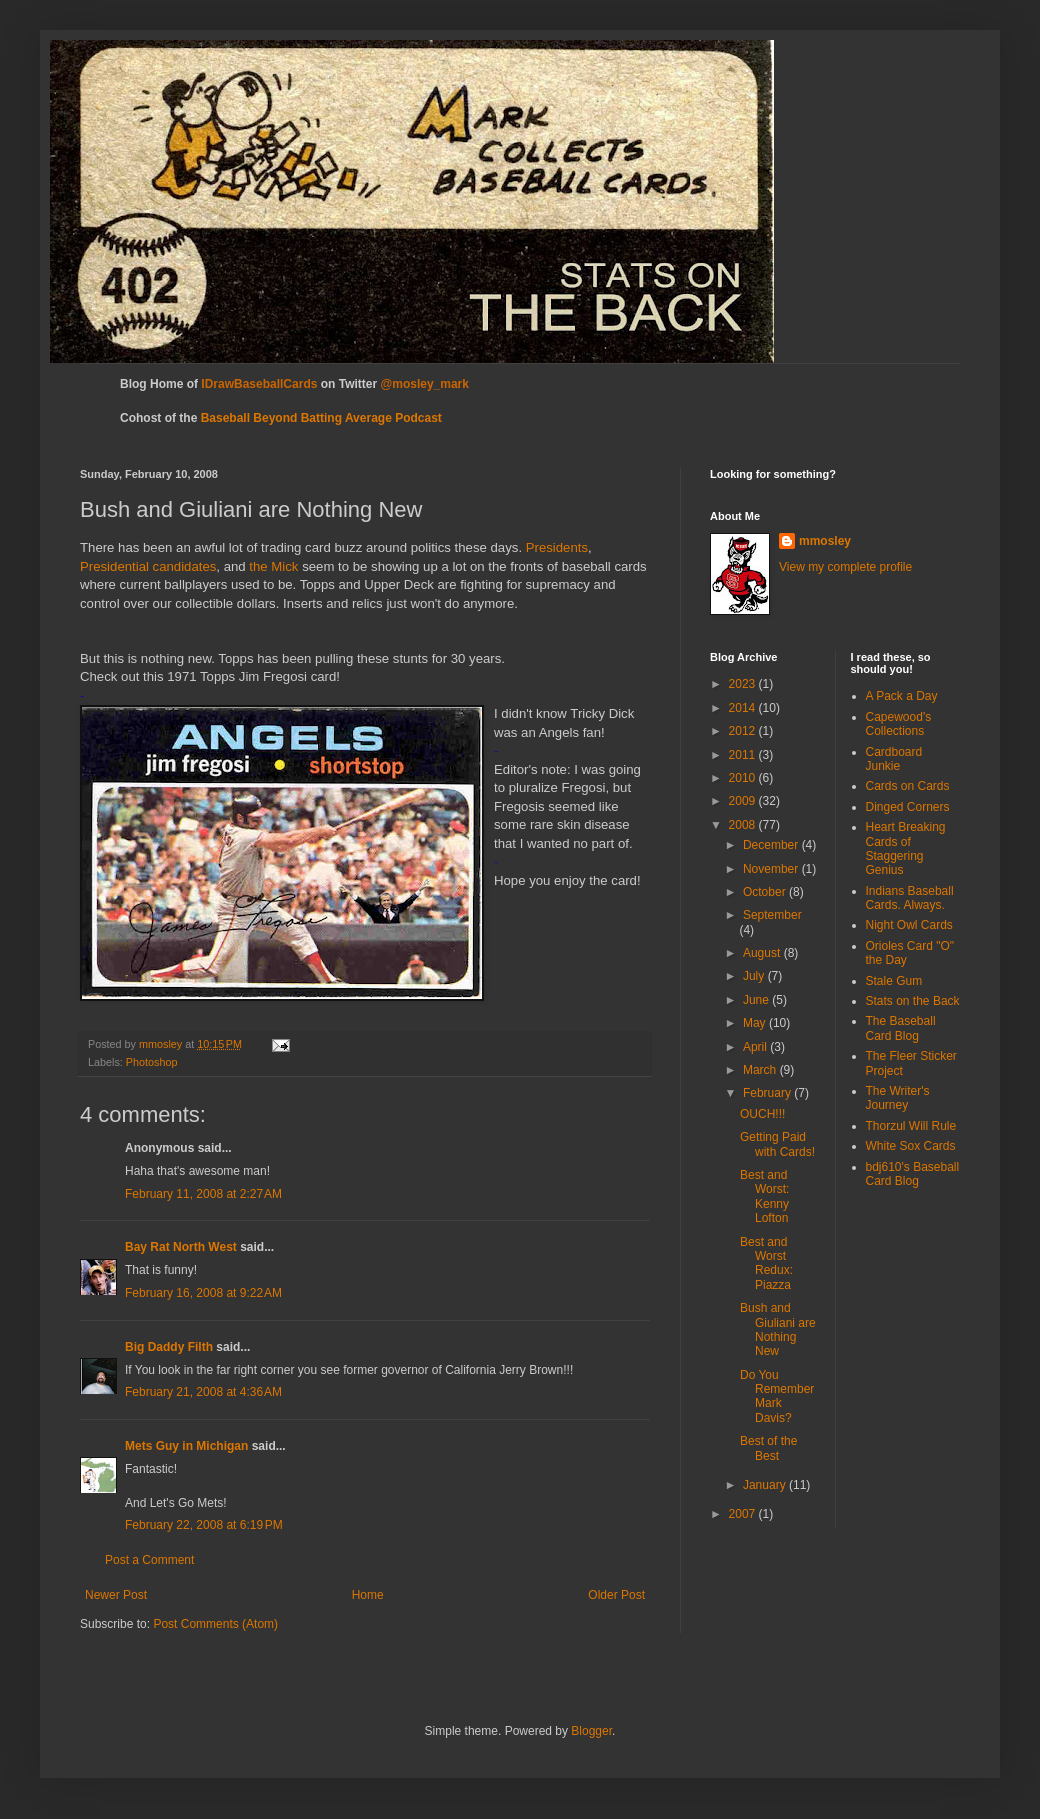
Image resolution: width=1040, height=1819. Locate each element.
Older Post (616, 1595)
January (766, 1485)
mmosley (825, 541)
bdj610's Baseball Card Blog (913, 1174)
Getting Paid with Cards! (777, 1144)
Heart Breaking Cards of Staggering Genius (906, 848)
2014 (744, 708)
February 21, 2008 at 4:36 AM (203, 1392)
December (772, 845)
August (763, 953)
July (755, 976)
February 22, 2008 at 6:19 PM (204, 1525)
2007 (744, 1514)
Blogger (591, 1731)
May (756, 1023)
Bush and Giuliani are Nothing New (778, 1329)
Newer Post (116, 1595)
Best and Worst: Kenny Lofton (764, 1196)
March (761, 1070)
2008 (744, 825)
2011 (744, 755)
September (772, 915)
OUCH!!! (762, 1114)
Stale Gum (894, 981)
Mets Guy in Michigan (186, 1446)
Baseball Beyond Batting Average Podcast (321, 418)
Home (368, 1595)
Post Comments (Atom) (215, 1624)
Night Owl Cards (909, 925)
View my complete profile (845, 567)
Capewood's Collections (899, 724)
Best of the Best (768, 1448)
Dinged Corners (908, 807)
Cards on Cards (908, 786)
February (768, 1093)
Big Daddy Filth (169, 1347)
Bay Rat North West (181, 1247)
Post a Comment (149, 1560)
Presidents (557, 547)
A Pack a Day (902, 696)
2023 (744, 684)
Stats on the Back (913, 1001)
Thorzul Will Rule (911, 1126)
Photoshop (152, 1062)
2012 (744, 731)
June (757, 1000)
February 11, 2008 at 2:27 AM (203, 1194)
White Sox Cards (911, 1146)
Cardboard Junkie (894, 759)
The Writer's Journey (898, 1098)
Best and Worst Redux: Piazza (766, 1263)
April (756, 1047)
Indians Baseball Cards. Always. (910, 898)
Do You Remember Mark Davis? (777, 1396)
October (766, 892)
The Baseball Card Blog (901, 1028)
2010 (744, 778)
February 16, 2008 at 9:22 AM (203, 1293)
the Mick (273, 566)
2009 (744, 801)
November (772, 869)
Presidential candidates (148, 566)
